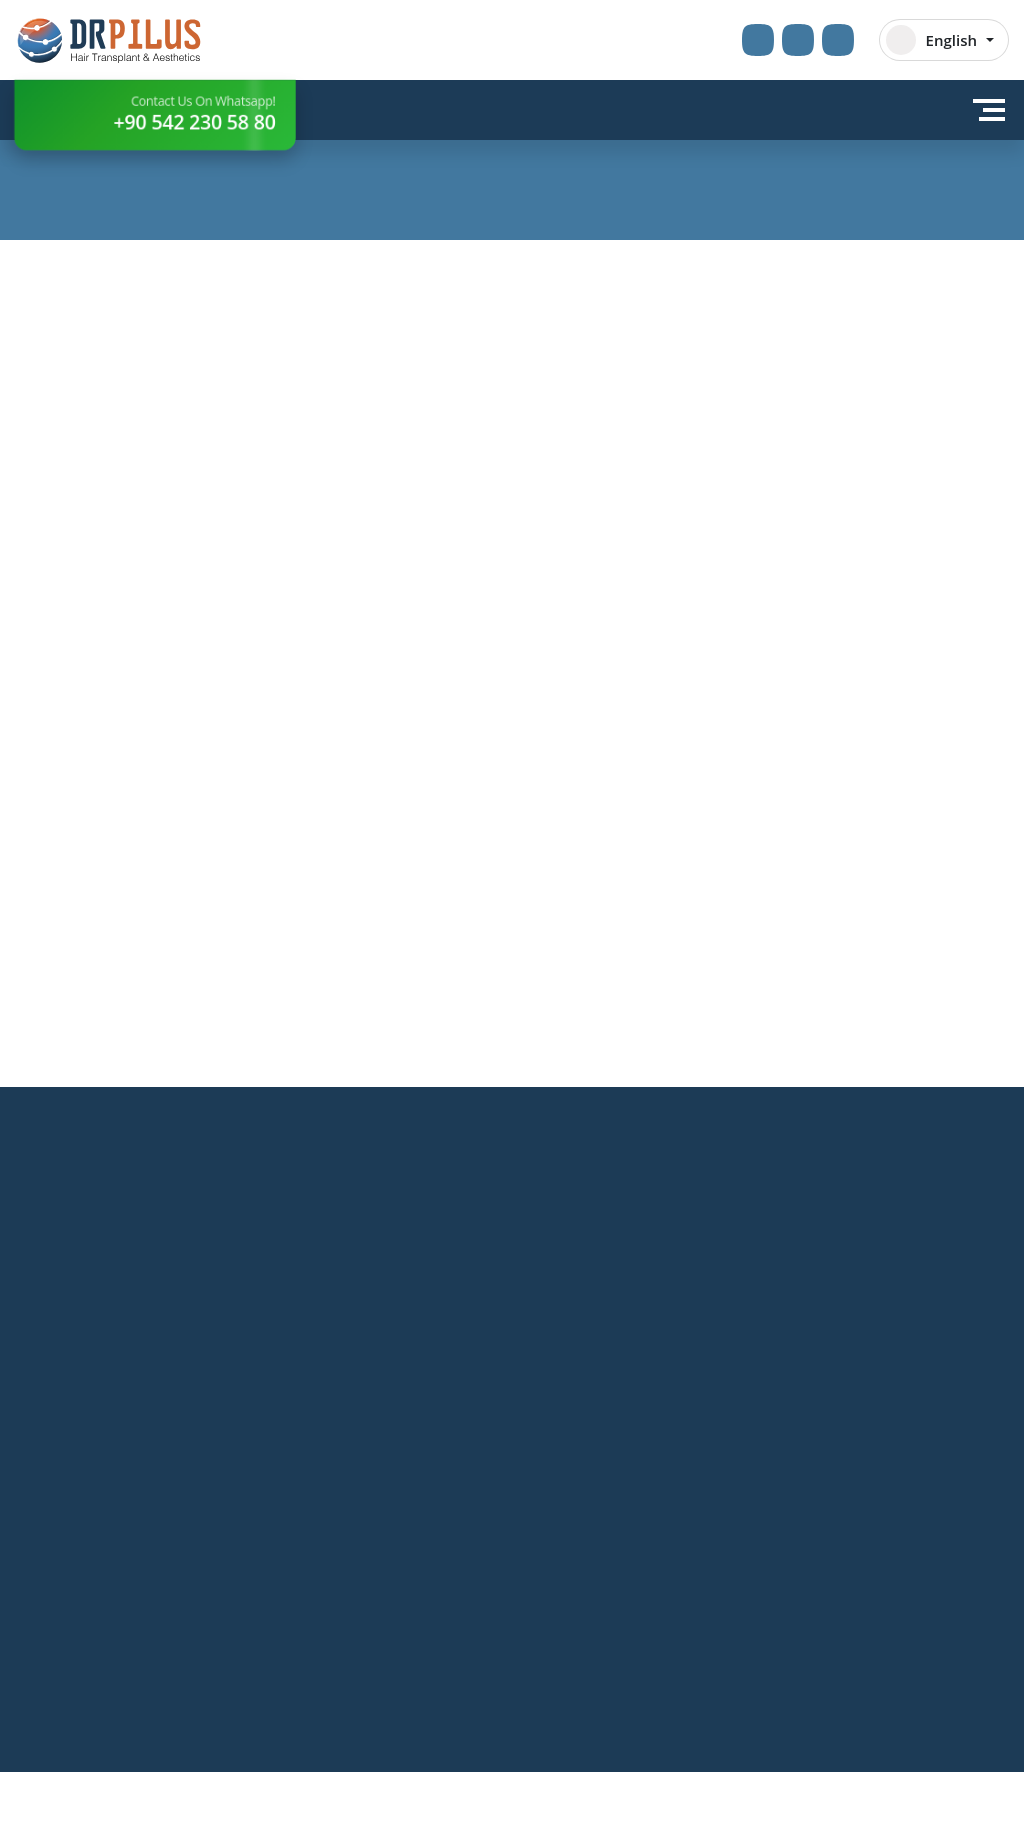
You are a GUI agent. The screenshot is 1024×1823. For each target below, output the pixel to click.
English (931, 40)
